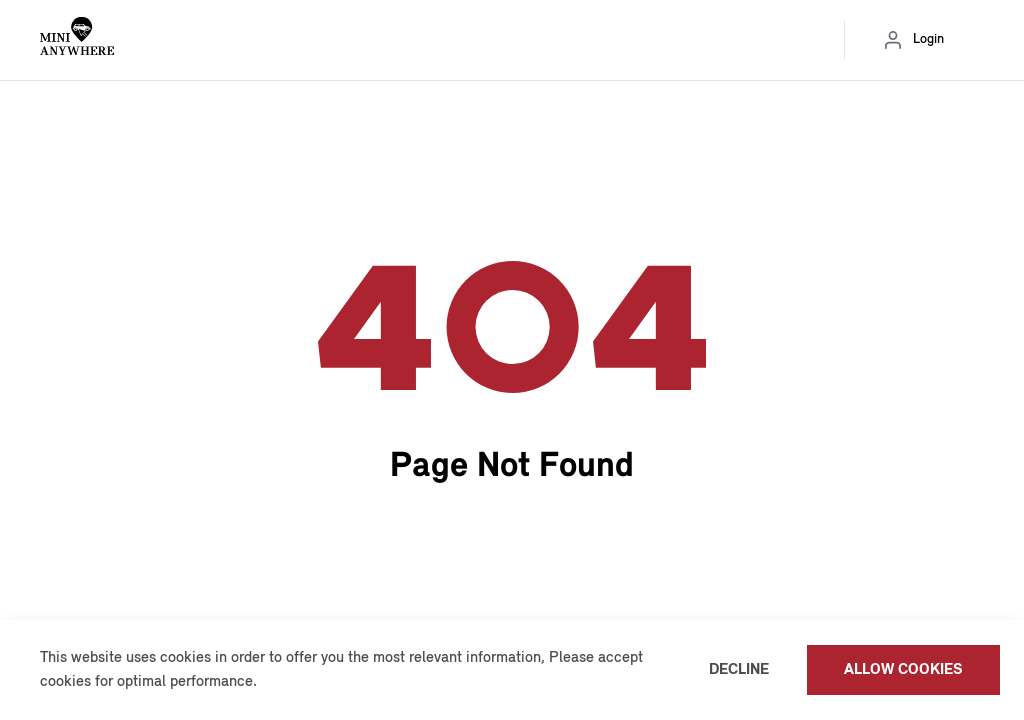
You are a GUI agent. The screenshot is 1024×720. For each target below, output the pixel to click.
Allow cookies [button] (903, 670)
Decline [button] (739, 670)
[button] (264, 683)
